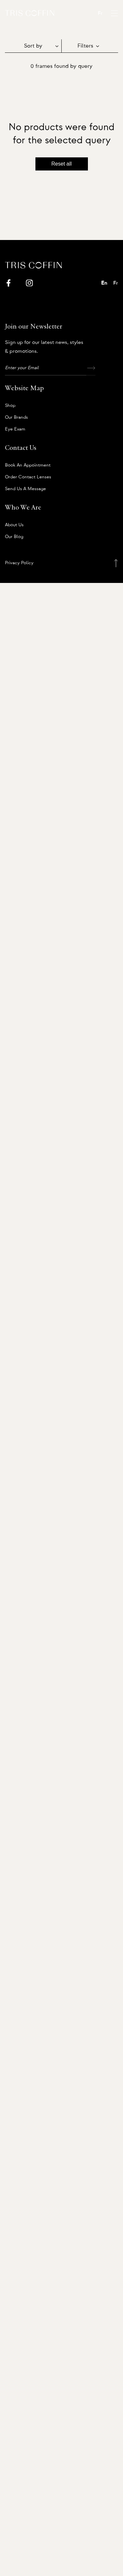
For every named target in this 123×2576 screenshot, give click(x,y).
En (104, 283)
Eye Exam (15, 429)
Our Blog (14, 536)
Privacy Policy (19, 563)
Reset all (61, 164)
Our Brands (16, 417)
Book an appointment (28, 465)
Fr (100, 13)
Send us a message (25, 489)
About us (14, 525)
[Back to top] (116, 563)
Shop (10, 405)
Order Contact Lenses (28, 477)
